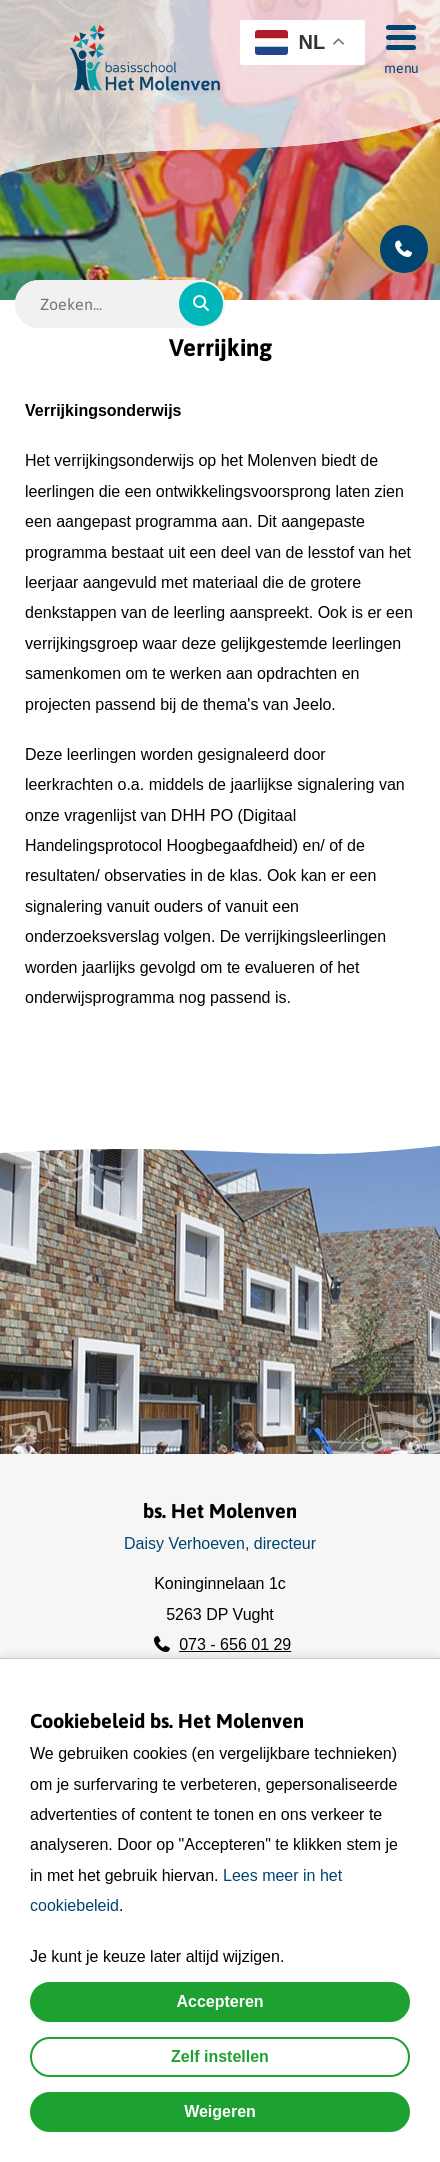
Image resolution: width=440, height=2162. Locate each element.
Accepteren (219, 2001)
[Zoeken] (201, 304)
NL (290, 42)
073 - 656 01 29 (235, 1644)
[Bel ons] (404, 249)
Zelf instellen (220, 2056)
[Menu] (395, 36)
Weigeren (220, 2111)
